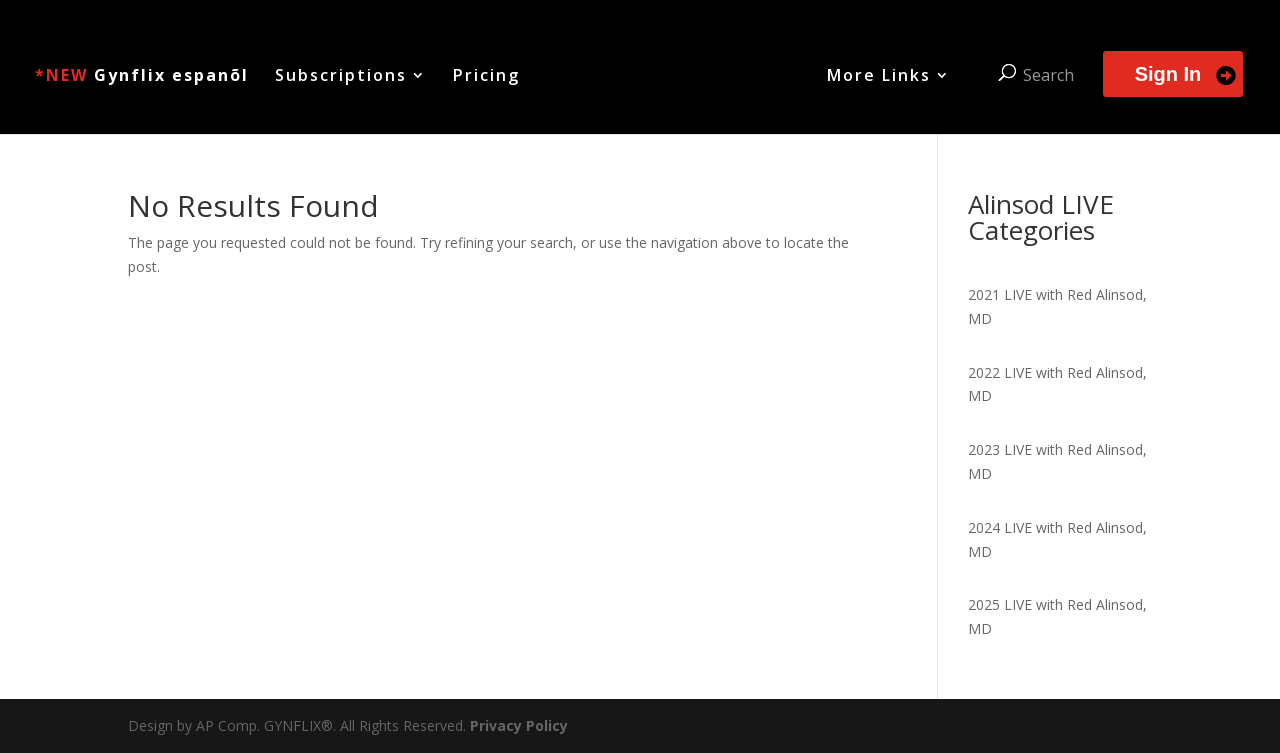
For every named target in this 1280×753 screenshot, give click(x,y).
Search (1048, 75)
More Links (879, 77)
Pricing (486, 77)
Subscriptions (341, 77)
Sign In (1168, 74)
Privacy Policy (519, 725)
